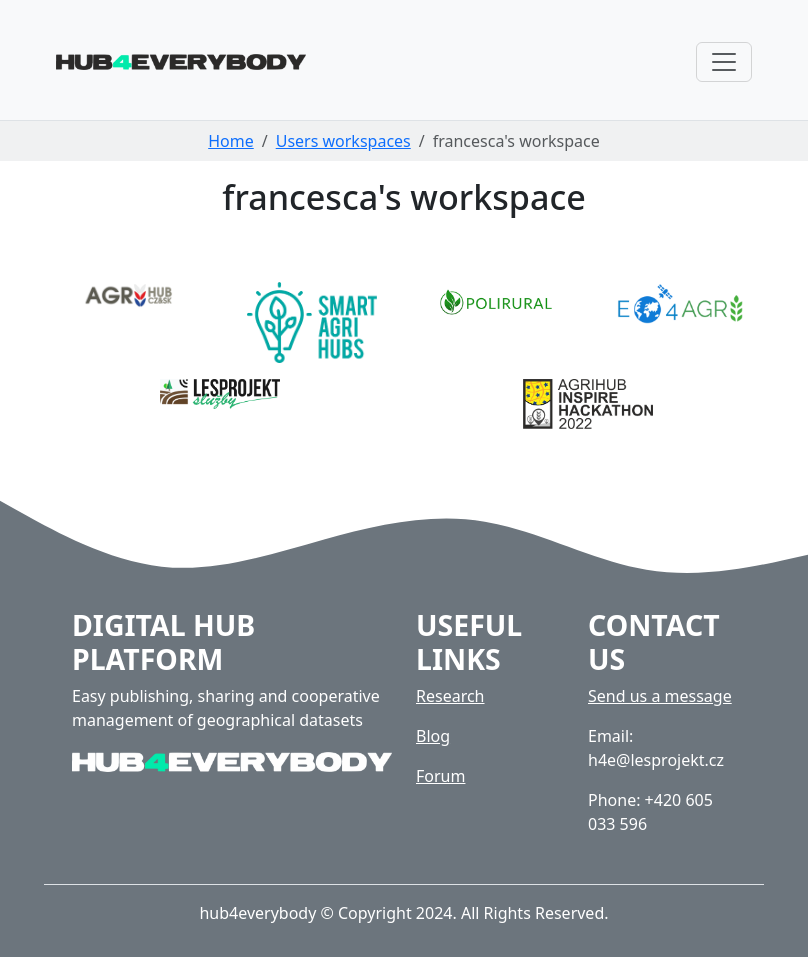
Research (450, 696)
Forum (440, 776)
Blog (433, 736)
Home (231, 141)
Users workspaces (343, 141)
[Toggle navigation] (724, 62)
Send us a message (660, 696)
